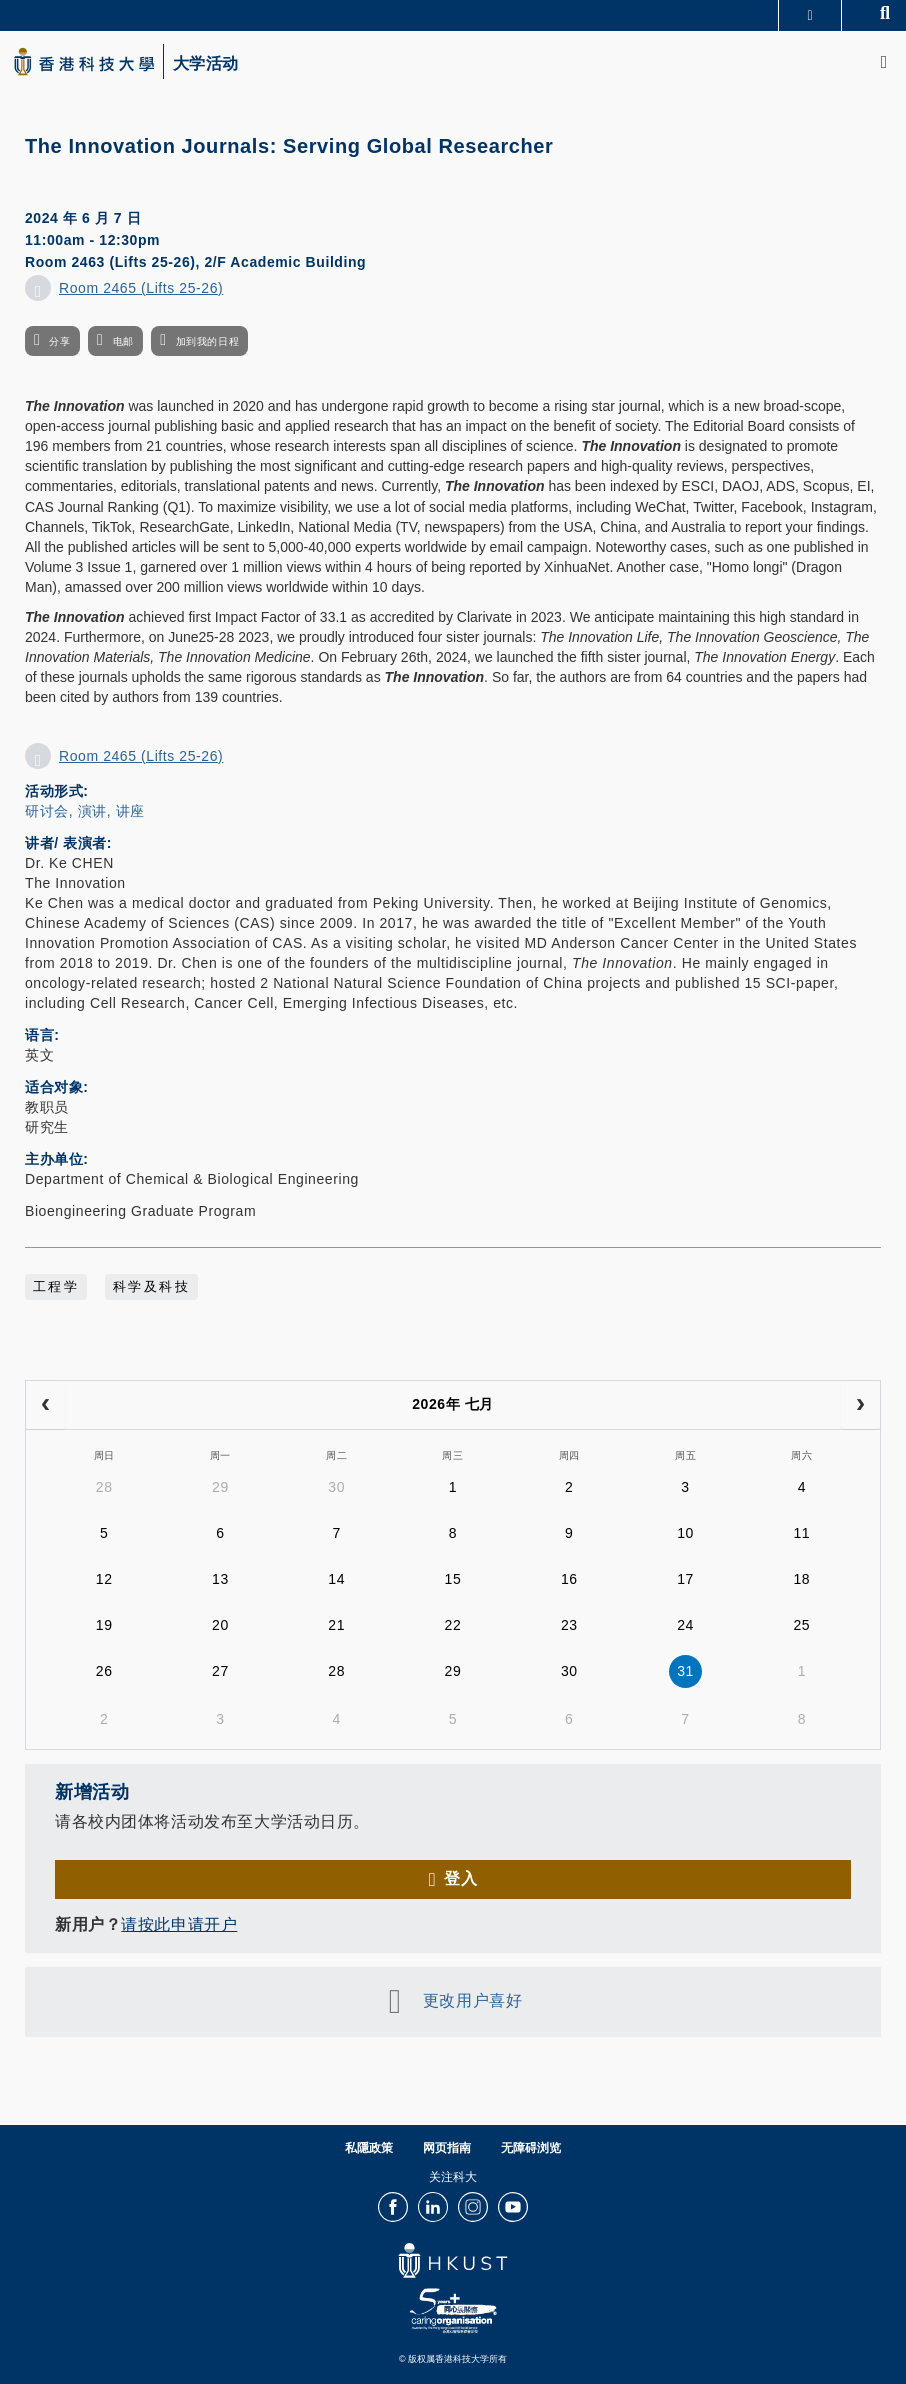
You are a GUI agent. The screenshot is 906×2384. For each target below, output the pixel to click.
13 (220, 1579)
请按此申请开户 (179, 1924)
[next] (860, 1405)
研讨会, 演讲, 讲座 (85, 811)
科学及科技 (151, 1287)
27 (220, 1671)
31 (685, 1671)
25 (801, 1625)
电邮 (123, 341)
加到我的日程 (207, 341)
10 (685, 1533)
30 (336, 1487)
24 (685, 1625)
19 (104, 1625)
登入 (460, 1878)
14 (336, 1579)
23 (569, 1625)
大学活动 (206, 64)
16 (569, 1579)
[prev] (45, 1405)
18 (801, 1579)
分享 (59, 341)
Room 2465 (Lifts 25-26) (141, 288)
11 (801, 1533)
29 (220, 1487)
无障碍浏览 (531, 2148)
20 (220, 1625)
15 (453, 1579)
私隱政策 (369, 2148)
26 (104, 1671)
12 (104, 1579)
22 (453, 1625)
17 (685, 1579)
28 (104, 1487)
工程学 (56, 1287)
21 (336, 1625)
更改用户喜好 (472, 2000)
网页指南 (447, 2148)
